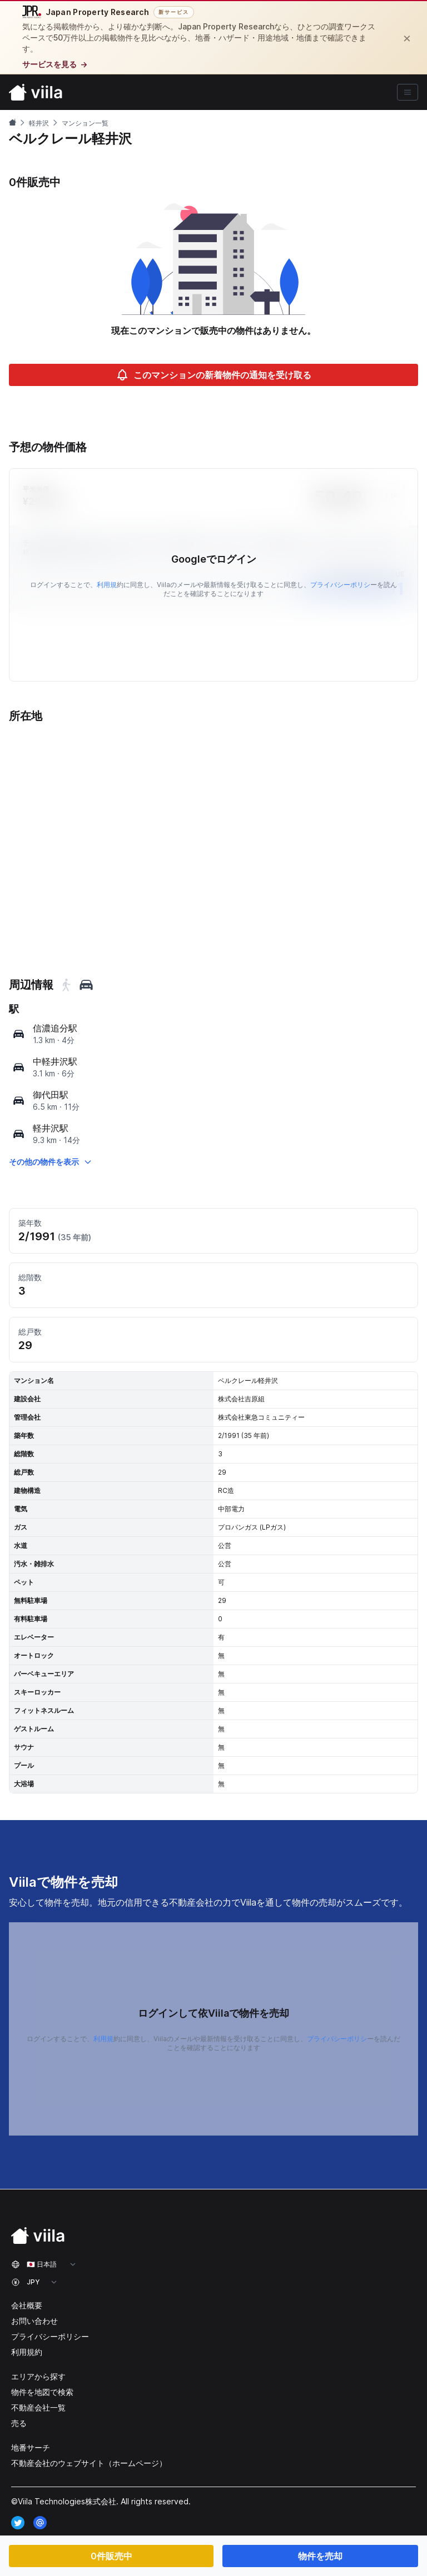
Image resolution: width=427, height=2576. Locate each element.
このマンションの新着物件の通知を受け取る (213, 375)
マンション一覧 (85, 123)
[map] (18, 1034)
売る (19, 2423)
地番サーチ (30, 2447)
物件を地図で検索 (42, 2392)
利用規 (107, 584)
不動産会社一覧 (38, 2407)
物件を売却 (320, 2556)
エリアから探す (38, 2376)
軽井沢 (39, 123)
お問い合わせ (34, 2321)
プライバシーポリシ (340, 584)
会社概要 (26, 2305)
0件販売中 (111, 2556)
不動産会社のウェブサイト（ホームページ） (89, 2463)
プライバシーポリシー (50, 2336)
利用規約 (26, 2352)
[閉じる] (407, 38)
